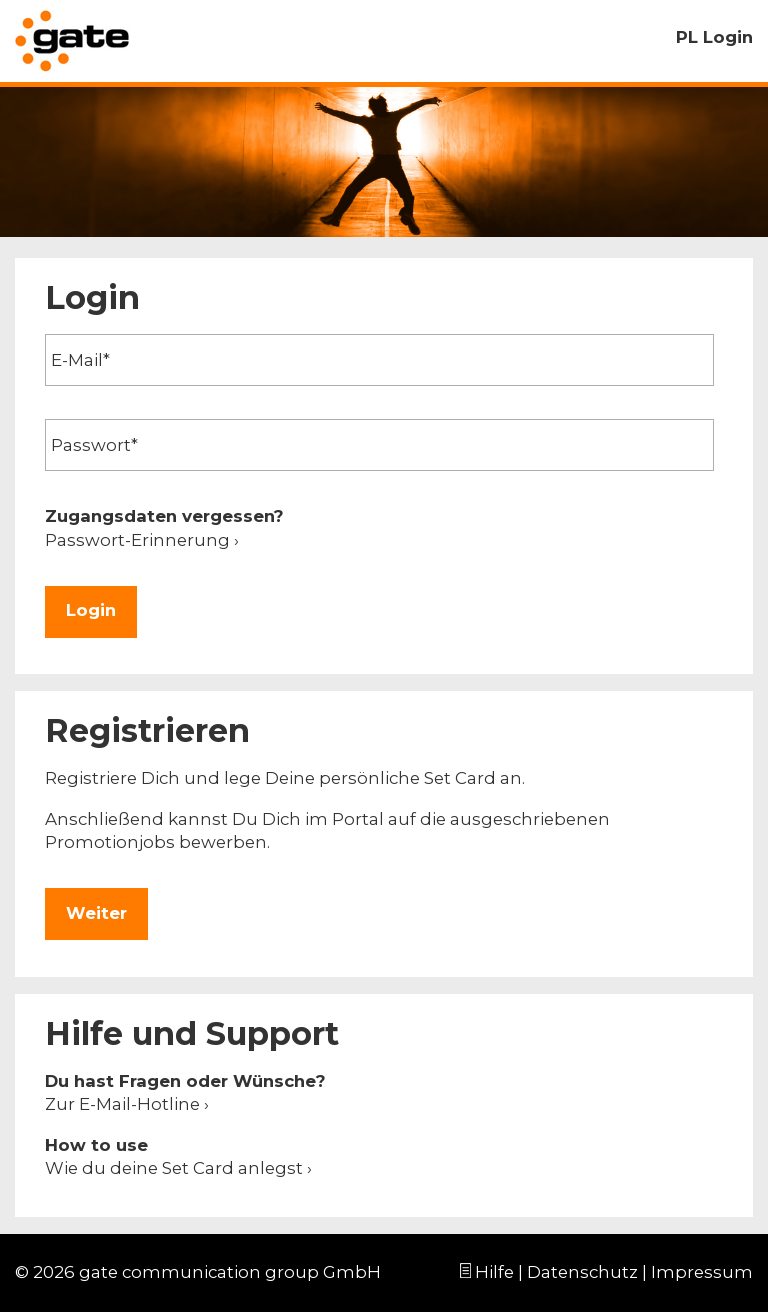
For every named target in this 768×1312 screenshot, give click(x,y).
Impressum (702, 1272)
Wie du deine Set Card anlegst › (178, 1168)
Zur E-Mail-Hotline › (127, 1104)
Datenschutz (582, 1272)
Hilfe (494, 1272)
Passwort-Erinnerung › (142, 540)
